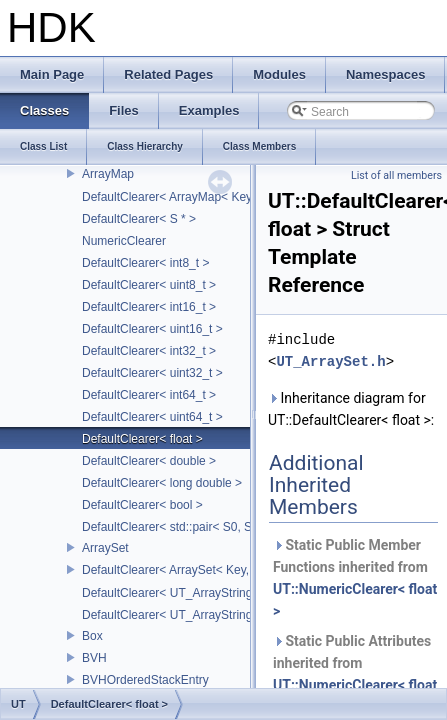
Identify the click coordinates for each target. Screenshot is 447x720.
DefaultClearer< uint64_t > (152, 417)
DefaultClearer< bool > (142, 505)
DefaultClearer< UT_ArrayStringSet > (181, 615)
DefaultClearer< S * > (139, 219)
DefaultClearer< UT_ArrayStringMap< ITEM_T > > (215, 593)
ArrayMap (108, 174)
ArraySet (105, 548)
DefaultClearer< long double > (162, 483)
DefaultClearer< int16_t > (149, 307)
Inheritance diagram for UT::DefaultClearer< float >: (351, 409)
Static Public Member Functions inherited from (355, 578)
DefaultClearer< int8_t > (145, 263)
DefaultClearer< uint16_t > (152, 329)
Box (92, 636)
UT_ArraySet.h (330, 361)
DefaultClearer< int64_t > (149, 395)
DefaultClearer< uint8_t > (149, 285)
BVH (94, 658)
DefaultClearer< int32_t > (149, 351)
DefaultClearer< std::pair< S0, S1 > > (180, 527)
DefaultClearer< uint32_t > (152, 373)
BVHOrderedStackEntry (145, 680)
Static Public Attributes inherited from (355, 674)
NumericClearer (124, 241)
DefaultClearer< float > (142, 439)
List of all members (396, 175)
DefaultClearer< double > (149, 461)
